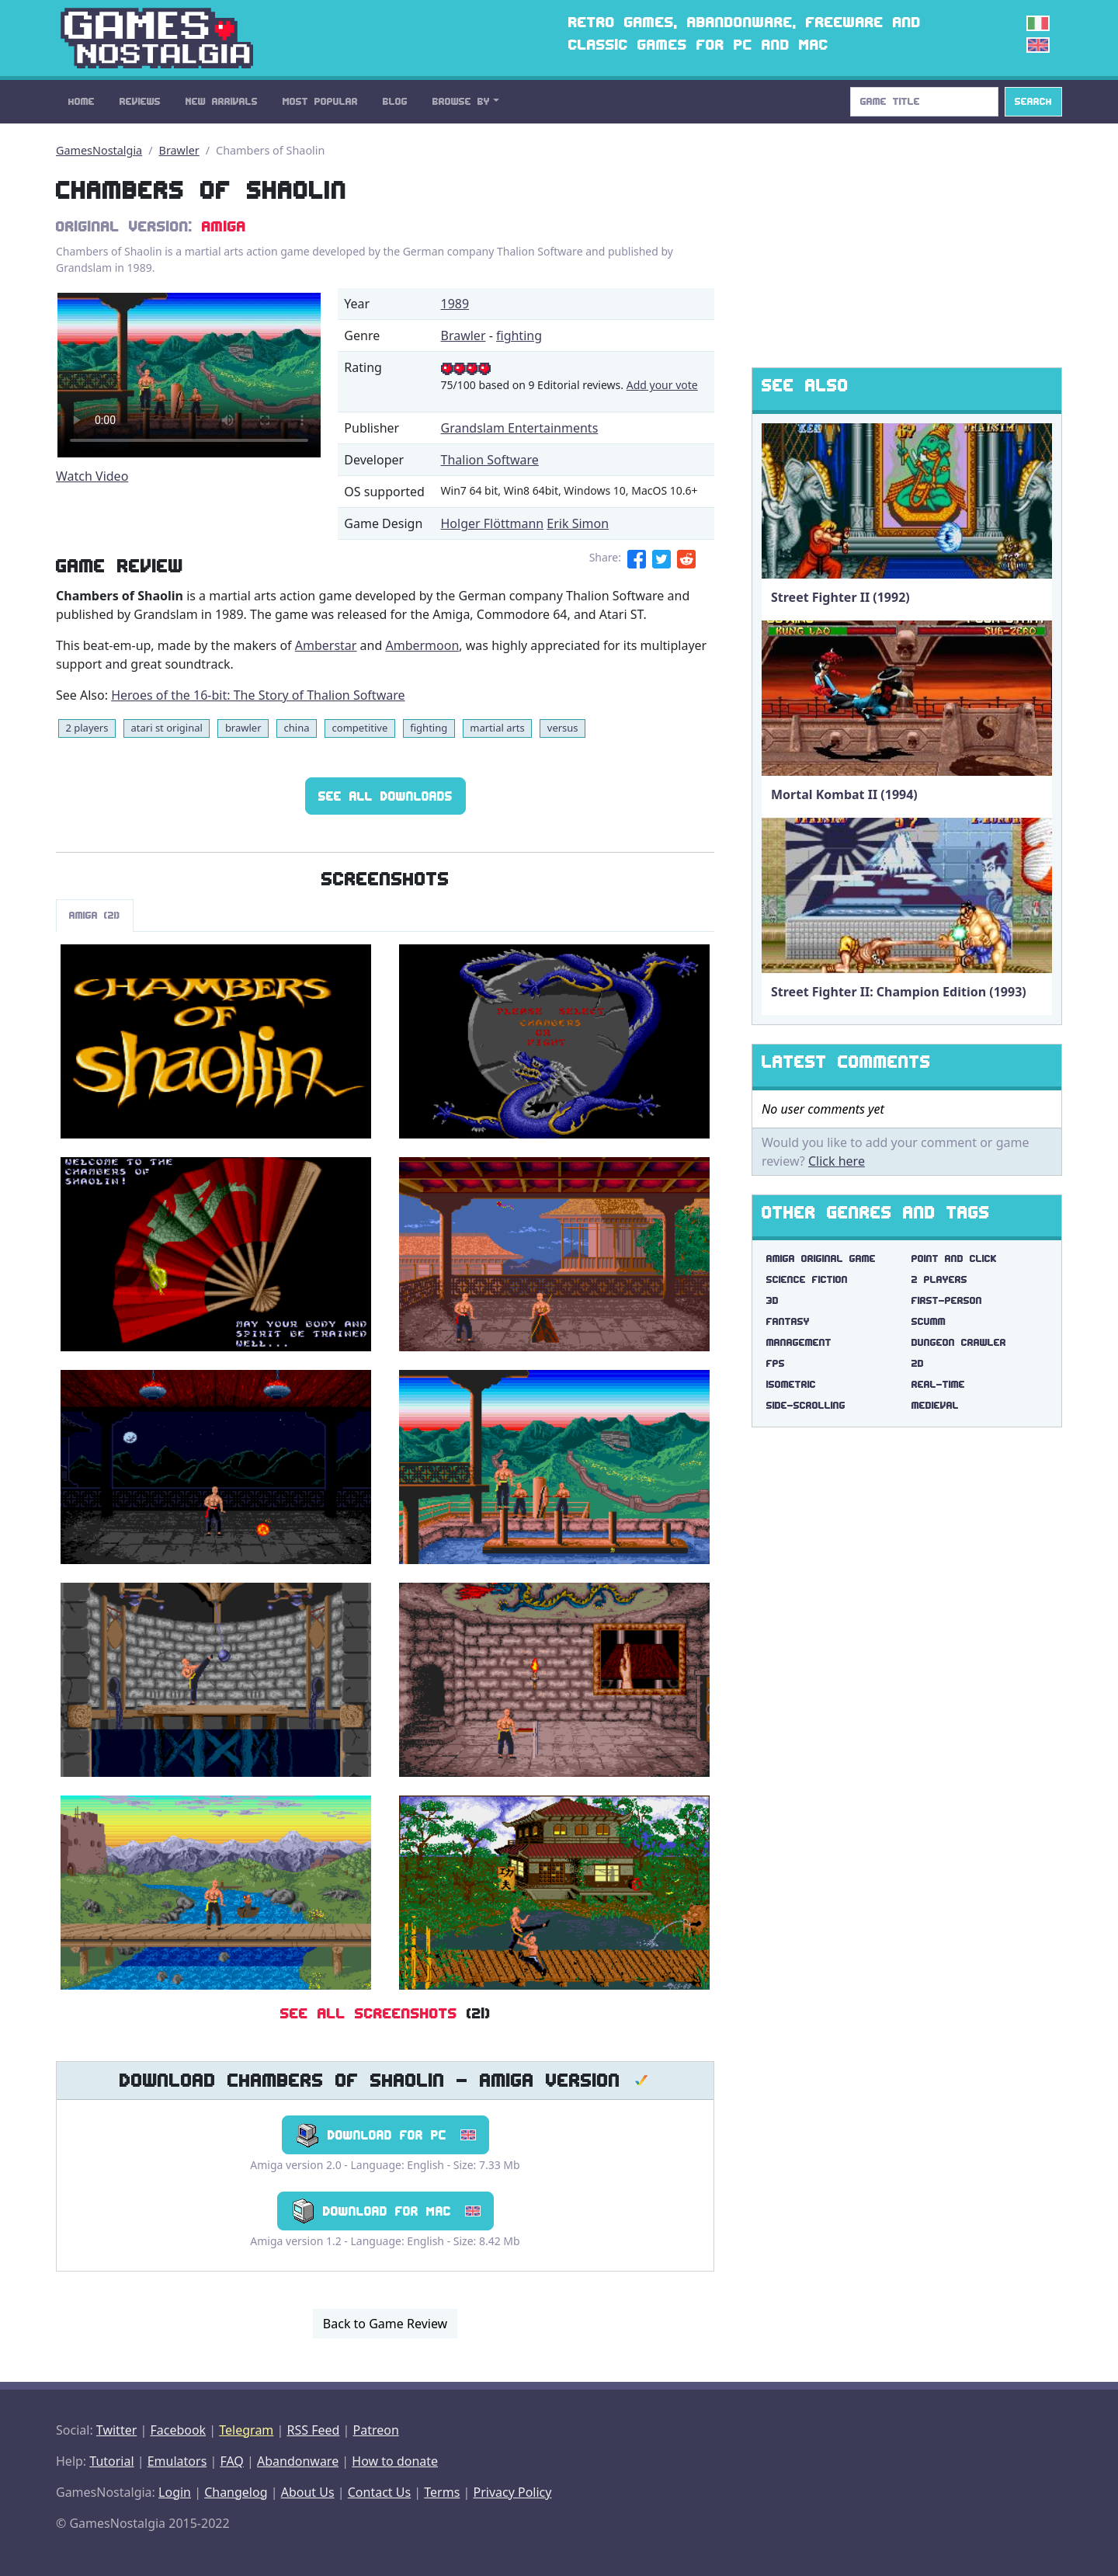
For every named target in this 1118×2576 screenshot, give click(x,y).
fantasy (788, 1321)
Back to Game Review (385, 2323)
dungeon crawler (958, 1342)
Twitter (116, 2430)
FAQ (231, 2461)
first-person (946, 1300)
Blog (395, 101)
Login (174, 2492)
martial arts (497, 728)
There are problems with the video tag (189, 375)
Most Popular (320, 101)
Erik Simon (578, 523)
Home (81, 101)
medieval (935, 1405)
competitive (360, 728)
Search (1033, 101)
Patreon (376, 2430)
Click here (836, 1161)
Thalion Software (490, 459)
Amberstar (326, 645)
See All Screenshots (368, 2013)
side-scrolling (805, 1405)
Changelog (235, 2492)
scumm (928, 1321)
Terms (442, 2492)
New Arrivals (222, 101)
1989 (455, 303)
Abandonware (298, 2461)
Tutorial (111, 2461)
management (799, 1342)
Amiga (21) (94, 915)
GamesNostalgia (99, 150)
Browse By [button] (461, 101)
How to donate (395, 2461)
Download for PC (385, 2134)
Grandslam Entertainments (520, 427)
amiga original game (821, 1258)
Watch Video (92, 476)
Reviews (140, 101)
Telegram (246, 2430)
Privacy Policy (512, 2492)
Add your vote (662, 384)
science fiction (807, 1279)
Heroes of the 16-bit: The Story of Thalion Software (257, 695)
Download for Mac (385, 2211)
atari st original (167, 728)
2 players (86, 728)
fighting (519, 335)
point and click (954, 1258)
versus (562, 728)
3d (772, 1300)
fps (775, 1363)
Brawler (179, 150)
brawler (243, 728)
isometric (791, 1384)
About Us (308, 2492)
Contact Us (379, 2492)
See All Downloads (385, 796)
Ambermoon (422, 645)
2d (917, 1363)
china (297, 728)
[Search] (924, 101)
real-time (938, 1384)
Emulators (177, 2461)
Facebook (178, 2430)
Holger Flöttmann (492, 523)
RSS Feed (312, 2430)
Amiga (224, 226)
